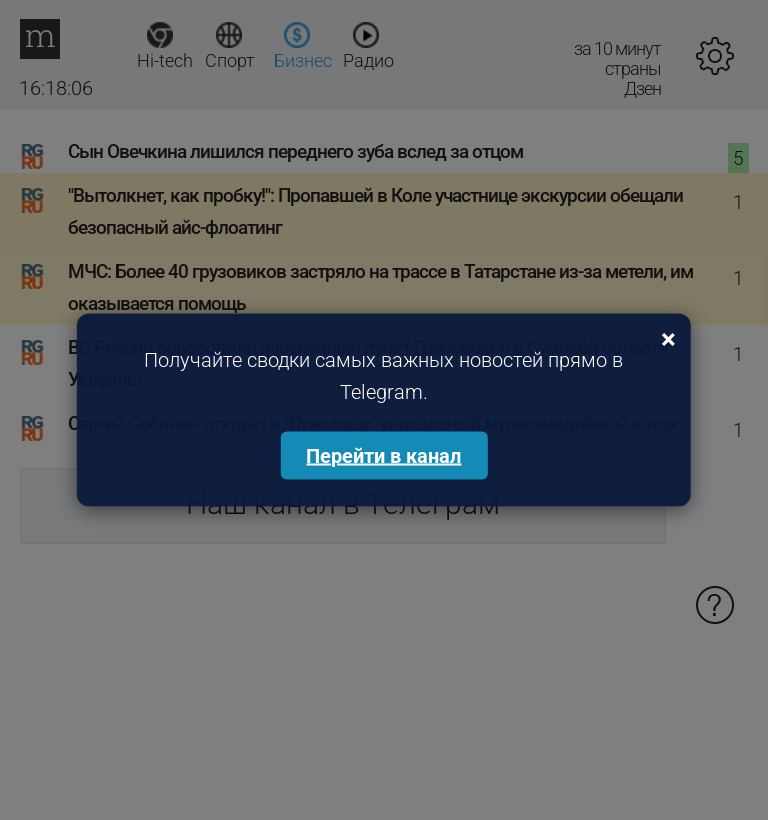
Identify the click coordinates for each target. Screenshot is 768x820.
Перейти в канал (383, 456)
